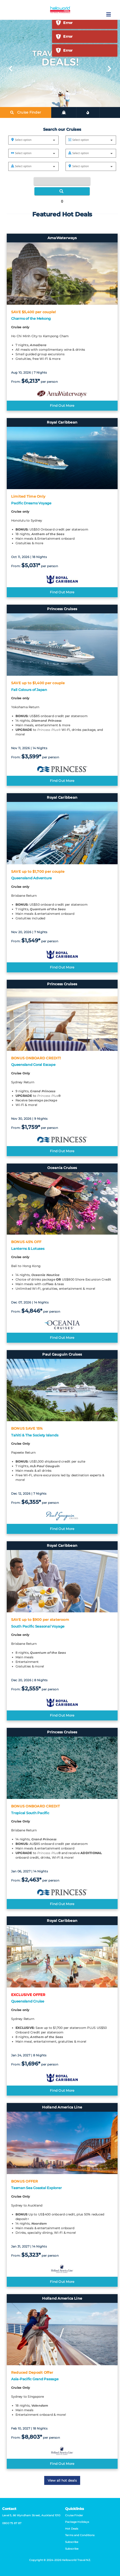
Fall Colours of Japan (29, 690)
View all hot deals (62, 2480)
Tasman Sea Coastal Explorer (36, 2188)
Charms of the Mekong (31, 318)
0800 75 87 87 (11, 2523)
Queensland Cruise (27, 2001)
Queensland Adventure (31, 878)
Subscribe (71, 2548)
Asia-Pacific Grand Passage (35, 2379)
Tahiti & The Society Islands (34, 1435)
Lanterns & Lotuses (27, 1249)
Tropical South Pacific (30, 1813)
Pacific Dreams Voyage (31, 503)
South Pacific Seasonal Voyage (37, 1626)
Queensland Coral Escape (33, 1065)
